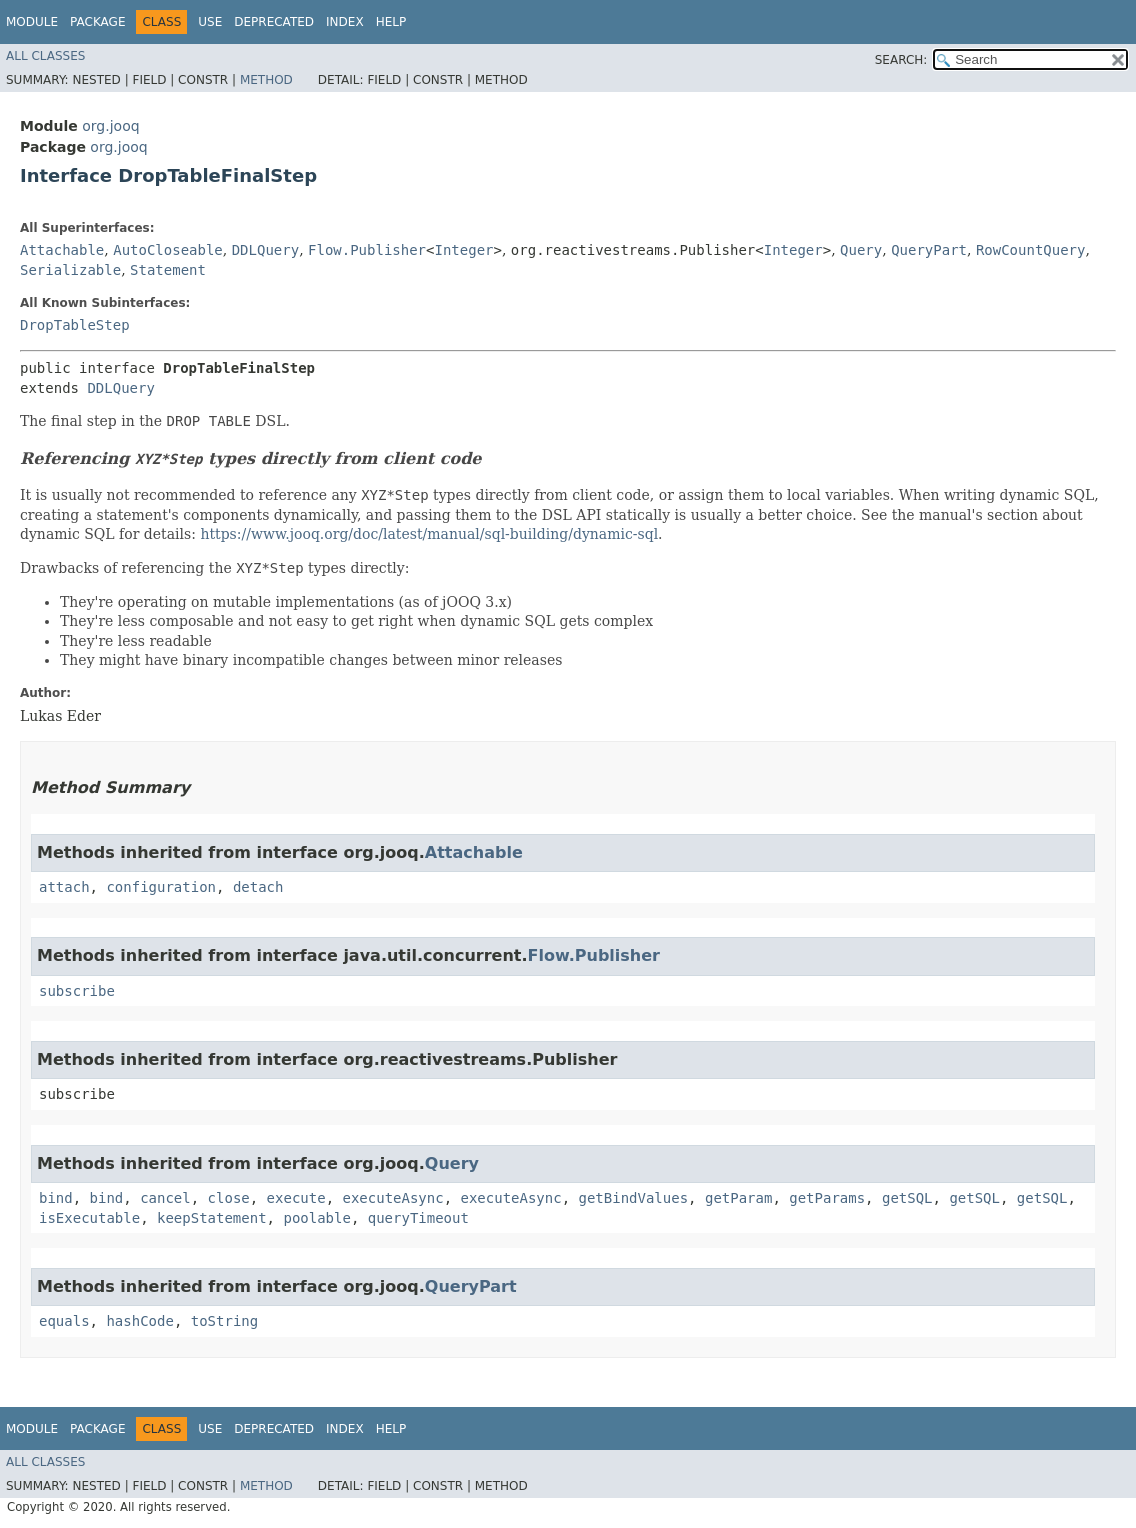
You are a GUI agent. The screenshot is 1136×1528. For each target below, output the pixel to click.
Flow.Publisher (367, 250)
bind (56, 1198)
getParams (827, 1198)
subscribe (77, 991)
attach (64, 887)
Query (861, 250)
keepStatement (212, 1218)
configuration (161, 887)
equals (64, 1321)
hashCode (139, 1321)
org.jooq (110, 126)
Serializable (70, 270)
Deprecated (274, 22)
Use (210, 22)
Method (266, 80)
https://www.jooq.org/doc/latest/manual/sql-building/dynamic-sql (429, 534)
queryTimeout (418, 1218)
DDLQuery (265, 250)
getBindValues (634, 1198)
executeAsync (392, 1198)
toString (224, 1321)
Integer (463, 250)
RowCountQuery (1031, 250)
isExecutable (89, 1218)
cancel (165, 1198)
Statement (168, 270)
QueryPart (929, 250)
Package (97, 22)
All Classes (45, 56)
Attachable (62, 250)
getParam (738, 1198)
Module (32, 22)
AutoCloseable (168, 250)
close (229, 1198)
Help (391, 22)
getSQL (907, 1198)
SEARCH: (901, 60)
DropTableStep (75, 325)
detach (258, 887)
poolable (316, 1218)
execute (296, 1198)
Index (345, 22)
